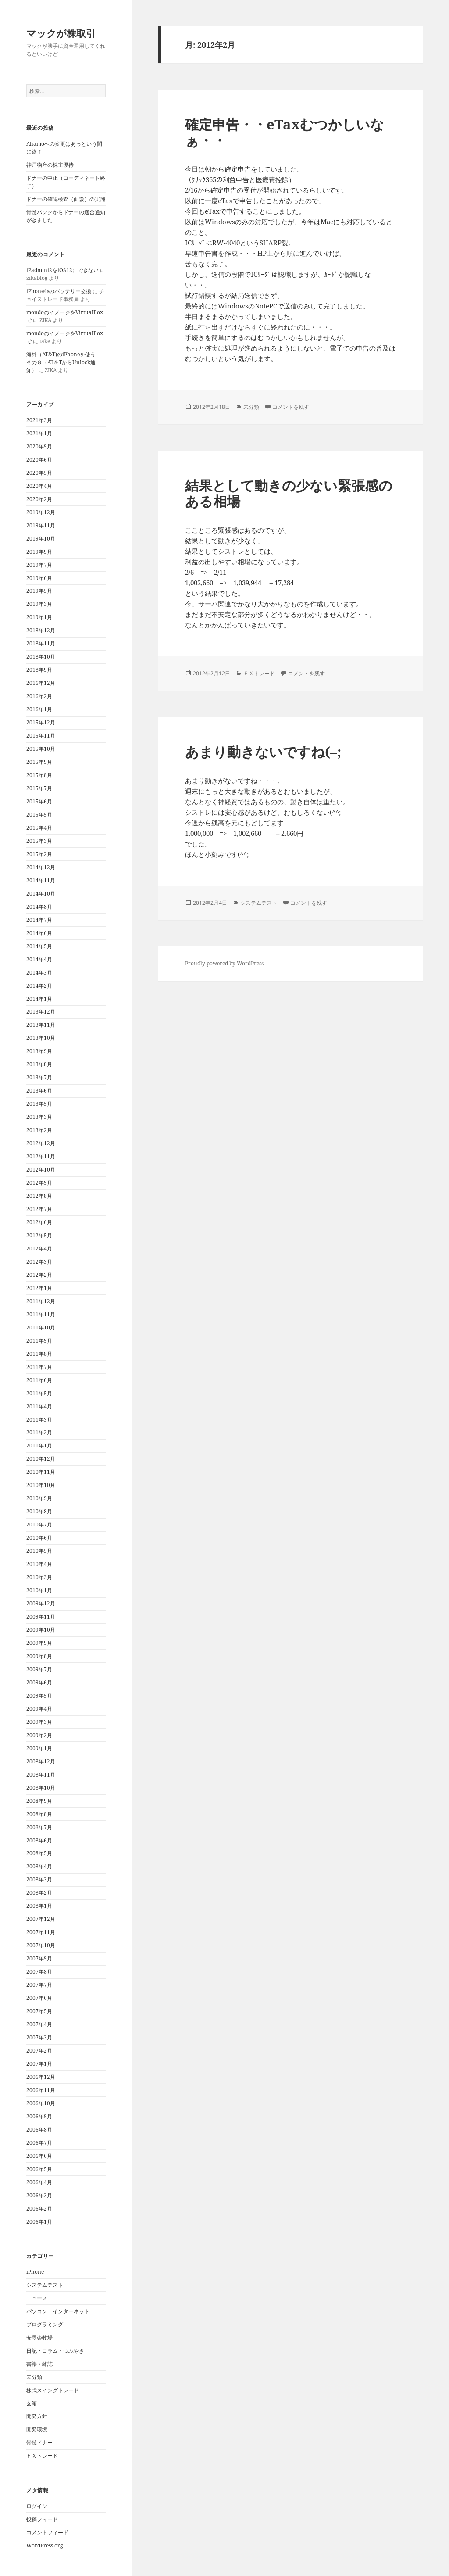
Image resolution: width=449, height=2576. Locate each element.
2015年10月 (40, 748)
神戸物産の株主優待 (50, 164)
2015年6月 (39, 801)
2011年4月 (39, 1406)
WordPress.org (44, 2545)
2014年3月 (39, 972)
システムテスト (44, 2285)
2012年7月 (39, 1209)
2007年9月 (39, 1958)
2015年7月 (39, 788)
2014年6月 (39, 933)
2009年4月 (39, 1709)
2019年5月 (39, 591)
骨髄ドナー (39, 2442)
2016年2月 (39, 696)
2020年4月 (39, 486)
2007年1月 (39, 2063)
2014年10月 (40, 893)
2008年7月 (39, 1827)
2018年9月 (39, 670)
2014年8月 (39, 906)
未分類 (34, 2377)
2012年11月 (40, 1156)
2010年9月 (39, 1498)
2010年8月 (39, 1511)
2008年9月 (39, 1801)
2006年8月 (39, 2129)
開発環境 (36, 2429)
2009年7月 (39, 1669)
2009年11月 (40, 1616)
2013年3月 (39, 1117)
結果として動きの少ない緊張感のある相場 (288, 493)
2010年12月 (40, 1458)
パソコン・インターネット (57, 2311)
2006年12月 (40, 2077)
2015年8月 (39, 775)
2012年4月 (39, 1248)
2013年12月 (40, 1011)
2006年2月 (39, 2208)
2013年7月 (39, 1077)
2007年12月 (40, 1919)
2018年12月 (40, 630)
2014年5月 (39, 946)
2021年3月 (39, 420)
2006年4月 (39, 2182)
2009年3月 (39, 1722)
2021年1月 (39, 433)
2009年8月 (39, 1656)
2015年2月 (39, 854)
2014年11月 (40, 880)
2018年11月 (40, 643)
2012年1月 (39, 1288)
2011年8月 (39, 1354)
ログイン (36, 2506)
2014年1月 (39, 999)
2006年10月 (40, 2103)
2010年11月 (40, 1472)
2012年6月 (39, 1222)
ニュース (36, 2298)
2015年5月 (39, 814)
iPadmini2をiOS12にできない (62, 270)
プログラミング (44, 2324)
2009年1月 (39, 1748)
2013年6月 (39, 1090)
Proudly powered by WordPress (224, 963)
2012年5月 (39, 1235)
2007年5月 (39, 2011)
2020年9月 (39, 446)
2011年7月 (39, 1367)
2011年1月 (39, 1445)
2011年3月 (39, 1419)
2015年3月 (39, 841)
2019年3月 (39, 604)
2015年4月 (39, 827)
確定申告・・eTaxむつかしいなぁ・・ (284, 132)
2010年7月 (39, 1524)
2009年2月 (39, 1735)
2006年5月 (39, 2169)
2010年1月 (39, 1590)
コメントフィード (47, 2532)
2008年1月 (39, 1906)
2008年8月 (39, 1814)
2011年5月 (39, 1393)
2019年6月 (39, 578)
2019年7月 (39, 565)
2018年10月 (40, 656)
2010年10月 (40, 1485)
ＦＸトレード (42, 2455)
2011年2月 (39, 1432)
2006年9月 (39, 2116)
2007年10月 (40, 1945)
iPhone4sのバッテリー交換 (58, 291)
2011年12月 (40, 1301)
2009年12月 (40, 1603)
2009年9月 (39, 1643)
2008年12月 (40, 1761)
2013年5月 (39, 1103)
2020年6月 (39, 459)
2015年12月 (40, 722)
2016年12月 (40, 683)
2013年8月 (39, 1064)
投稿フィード (42, 2519)
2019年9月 (39, 551)
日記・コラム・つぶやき (55, 2350)
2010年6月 (39, 1537)
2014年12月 (40, 867)
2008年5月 (39, 1853)
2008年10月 (40, 1787)
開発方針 (36, 2416)
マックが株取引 (61, 32)
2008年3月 (39, 1879)
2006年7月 (39, 2142)
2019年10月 (40, 538)
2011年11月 (40, 1314)
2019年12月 (40, 512)
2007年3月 (39, 2037)
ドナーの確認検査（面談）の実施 (65, 199)
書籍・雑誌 (39, 2364)
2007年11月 (40, 1932)
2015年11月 (40, 735)
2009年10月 (40, 1630)
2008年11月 (40, 1774)
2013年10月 (40, 1038)
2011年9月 (39, 1340)
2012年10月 (40, 1169)
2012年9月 (39, 1182)
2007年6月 (39, 1998)
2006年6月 (39, 2156)
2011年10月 (40, 1327)
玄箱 (31, 2403)
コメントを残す (290, 407)
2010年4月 (39, 1564)
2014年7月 (39, 920)
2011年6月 (39, 1380)
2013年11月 (40, 1024)
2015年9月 (39, 762)
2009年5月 (39, 1695)
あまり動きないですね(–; (263, 751)
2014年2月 (39, 985)
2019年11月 (40, 525)
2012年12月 (40, 1143)
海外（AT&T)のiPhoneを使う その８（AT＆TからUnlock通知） (63, 362)
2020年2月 (39, 499)
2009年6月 (39, 1682)
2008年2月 (39, 1892)
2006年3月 (39, 2195)
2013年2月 (39, 1130)
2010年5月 (39, 1551)
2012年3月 (39, 1261)
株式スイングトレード (52, 2390)
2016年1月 (39, 709)
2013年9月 (39, 1051)
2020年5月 (39, 473)
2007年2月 (39, 2050)
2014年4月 (39, 959)
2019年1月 (39, 617)
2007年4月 (39, 2024)
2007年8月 (39, 1971)
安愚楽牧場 (39, 2337)
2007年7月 (39, 1984)
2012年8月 (39, 1196)
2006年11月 (40, 2090)
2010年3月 (39, 1577)
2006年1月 (39, 2221)
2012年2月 (39, 1275)
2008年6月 (39, 1840)
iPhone (35, 2271)
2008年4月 (39, 1866)
